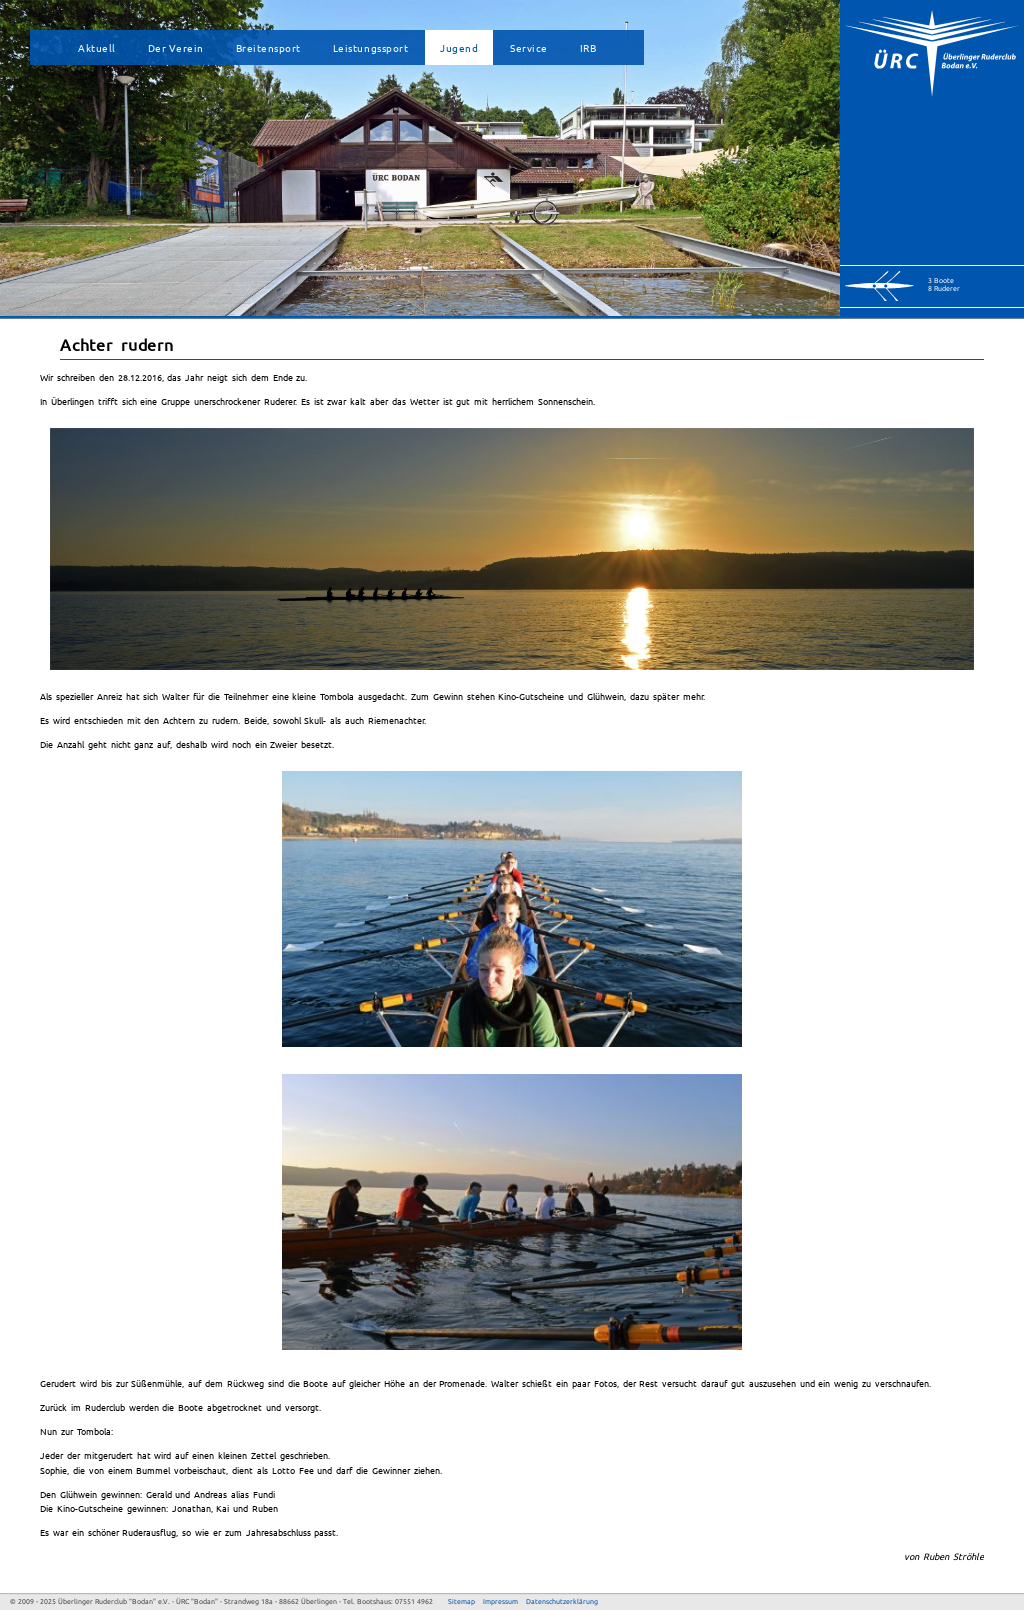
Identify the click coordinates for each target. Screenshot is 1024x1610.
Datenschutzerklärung (562, 1601)
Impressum (500, 1601)
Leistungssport (370, 47)
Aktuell (97, 47)
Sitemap (461, 1601)
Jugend (459, 47)
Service (529, 47)
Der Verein (176, 47)
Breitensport (268, 47)
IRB (588, 47)
